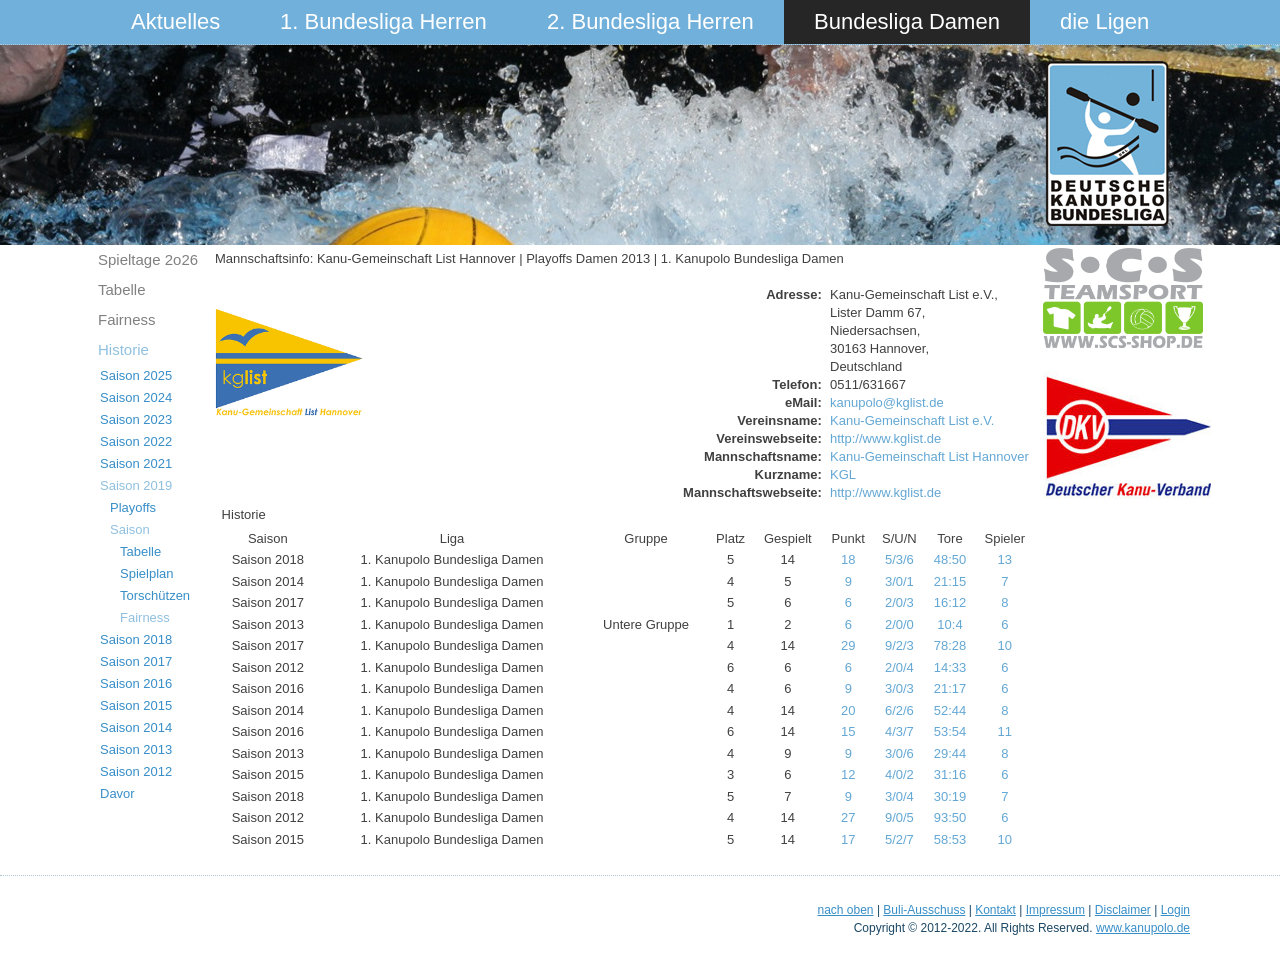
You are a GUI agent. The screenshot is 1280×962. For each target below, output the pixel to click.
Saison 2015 (136, 705)
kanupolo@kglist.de (887, 402)
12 (848, 774)
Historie (123, 349)
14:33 (950, 667)
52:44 (950, 710)
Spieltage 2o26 (148, 259)
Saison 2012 (136, 771)
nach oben (845, 910)
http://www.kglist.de (885, 438)
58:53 (950, 839)
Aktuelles (175, 21)
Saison (130, 529)
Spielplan (147, 573)
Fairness (127, 319)
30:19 (950, 796)
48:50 (950, 559)
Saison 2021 (136, 463)
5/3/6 (899, 559)
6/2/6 (899, 710)
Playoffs (133, 507)
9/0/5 (899, 817)
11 (1005, 731)
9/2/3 (899, 645)
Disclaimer (1123, 910)
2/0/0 (899, 624)
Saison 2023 (136, 419)
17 (848, 839)
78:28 (950, 645)
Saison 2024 (136, 397)
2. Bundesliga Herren (650, 21)
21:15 (950, 581)
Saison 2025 (136, 375)
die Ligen (1104, 21)
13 (1005, 559)
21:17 (950, 688)
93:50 (950, 817)
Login (1175, 910)
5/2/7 (899, 839)
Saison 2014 (136, 727)
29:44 (950, 753)
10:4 (949, 624)
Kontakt (995, 910)
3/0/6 (899, 753)
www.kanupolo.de (1143, 928)
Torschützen (155, 595)
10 (1005, 645)
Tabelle (122, 289)
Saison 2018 (136, 639)
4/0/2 (899, 774)
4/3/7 (899, 731)
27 (848, 817)
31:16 (950, 774)
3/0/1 (899, 581)
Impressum (1055, 910)
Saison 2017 (136, 661)
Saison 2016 (136, 683)
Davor (117, 793)
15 (848, 731)
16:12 (950, 602)
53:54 (950, 731)
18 (848, 559)
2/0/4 (899, 667)
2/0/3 (899, 602)
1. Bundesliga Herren (383, 21)
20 (848, 710)
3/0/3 (899, 688)
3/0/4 (899, 796)
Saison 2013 (136, 749)
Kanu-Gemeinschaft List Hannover (929, 456)
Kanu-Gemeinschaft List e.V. (912, 420)
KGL (843, 474)
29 (848, 645)
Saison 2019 (136, 485)
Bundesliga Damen (907, 21)
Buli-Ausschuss (924, 910)
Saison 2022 (136, 441)
